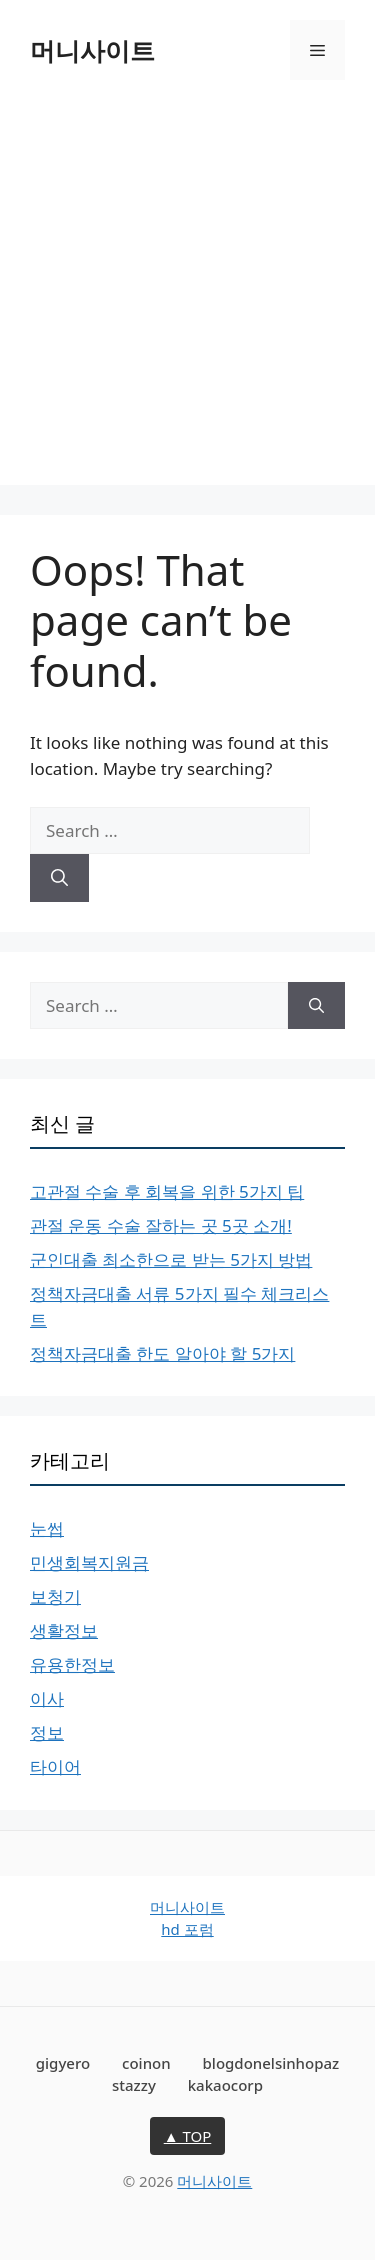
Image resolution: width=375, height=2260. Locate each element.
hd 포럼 (187, 1929)
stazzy (134, 2085)
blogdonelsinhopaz (271, 2063)
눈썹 (47, 1528)
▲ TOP (188, 2136)
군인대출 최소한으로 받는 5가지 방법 (171, 1259)
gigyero (63, 2063)
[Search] (59, 878)
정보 (47, 1732)
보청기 (55, 1596)
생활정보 (64, 1630)
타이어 (55, 1766)
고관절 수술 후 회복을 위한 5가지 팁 (167, 1191)
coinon (146, 2063)
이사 (47, 1698)
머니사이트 (92, 50)
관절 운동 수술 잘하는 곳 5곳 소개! (161, 1225)
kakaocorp (225, 2085)
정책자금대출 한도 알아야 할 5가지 (162, 1353)
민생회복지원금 (89, 1562)
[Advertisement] (187, 297)
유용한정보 (72, 1664)
